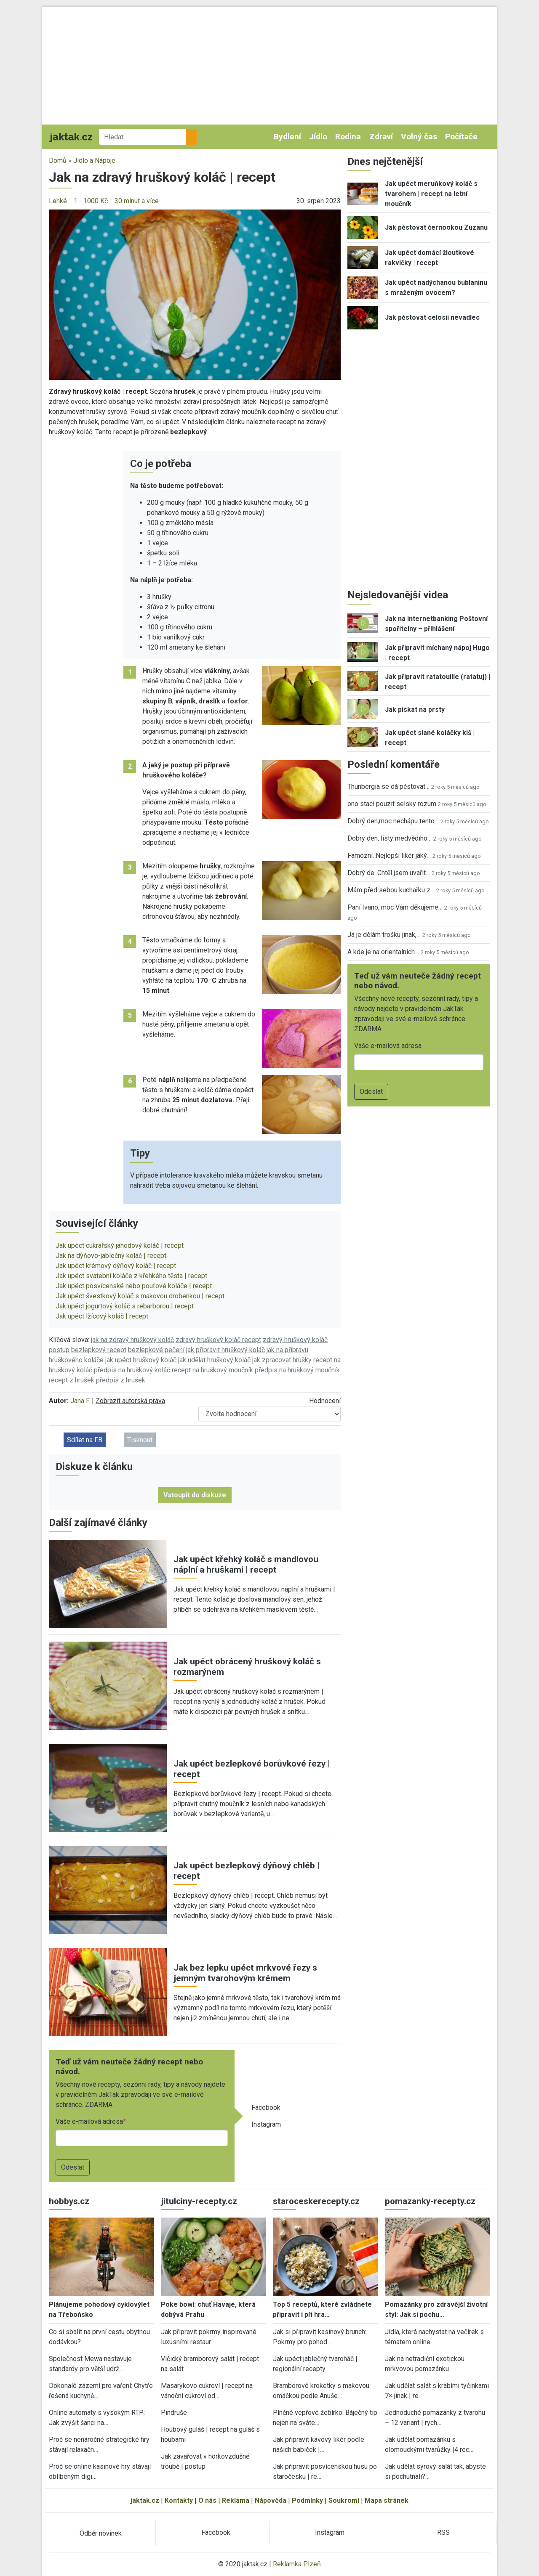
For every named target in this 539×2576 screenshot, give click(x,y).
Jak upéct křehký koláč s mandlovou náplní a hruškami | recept (245, 1564)
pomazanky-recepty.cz (430, 2201)
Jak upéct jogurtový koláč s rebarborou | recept (125, 1306)
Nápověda (270, 2500)
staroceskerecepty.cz (316, 2201)
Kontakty (179, 2500)
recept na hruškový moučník (212, 1370)
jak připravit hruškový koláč (225, 1350)
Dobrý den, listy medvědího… (389, 838)
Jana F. (80, 1401)
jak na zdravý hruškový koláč (132, 1340)
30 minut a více (137, 201)
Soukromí (343, 2500)
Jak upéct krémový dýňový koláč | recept (116, 1266)
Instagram (266, 2124)
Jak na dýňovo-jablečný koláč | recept (111, 1256)
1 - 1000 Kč (91, 201)
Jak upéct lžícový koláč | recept (102, 1316)
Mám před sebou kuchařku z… (391, 890)
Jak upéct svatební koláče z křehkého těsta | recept (131, 1276)
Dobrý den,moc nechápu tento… (393, 821)
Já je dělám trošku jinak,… (384, 935)
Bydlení (287, 136)
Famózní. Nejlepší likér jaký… (389, 856)
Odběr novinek (101, 2533)
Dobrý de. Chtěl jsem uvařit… (388, 873)
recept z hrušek (71, 1380)
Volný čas (419, 136)
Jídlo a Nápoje (94, 160)
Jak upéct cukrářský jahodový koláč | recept (120, 1246)
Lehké (58, 201)
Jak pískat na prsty (415, 710)
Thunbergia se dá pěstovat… (388, 787)
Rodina (348, 136)
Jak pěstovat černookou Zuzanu (436, 227)
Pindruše (174, 2413)
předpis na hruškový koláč (132, 1370)
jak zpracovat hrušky (282, 1360)
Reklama (235, 2500)
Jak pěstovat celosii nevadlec (432, 317)
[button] (195, 294)
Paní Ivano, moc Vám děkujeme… (395, 907)
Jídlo (318, 136)
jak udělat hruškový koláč (214, 1360)
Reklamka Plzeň (297, 2564)
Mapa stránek (386, 2500)
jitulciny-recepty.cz (199, 2201)
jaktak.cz (145, 2500)
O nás (207, 2500)
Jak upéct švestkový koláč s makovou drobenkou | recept (140, 1296)
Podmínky (307, 2500)
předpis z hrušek (120, 1380)
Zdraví (381, 136)
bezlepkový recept (98, 1350)
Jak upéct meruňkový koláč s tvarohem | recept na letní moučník (431, 194)
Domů (58, 160)
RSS (443, 2532)
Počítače (461, 136)
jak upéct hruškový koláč (140, 1360)
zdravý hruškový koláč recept (218, 1340)
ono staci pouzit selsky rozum (391, 804)
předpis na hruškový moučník (297, 1370)
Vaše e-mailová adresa (89, 2121)
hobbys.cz (69, 2201)
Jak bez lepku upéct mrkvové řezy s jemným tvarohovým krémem (245, 1973)
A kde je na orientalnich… (383, 952)
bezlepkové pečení (156, 1350)
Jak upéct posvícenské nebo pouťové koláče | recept (134, 1286)
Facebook (265, 2108)
